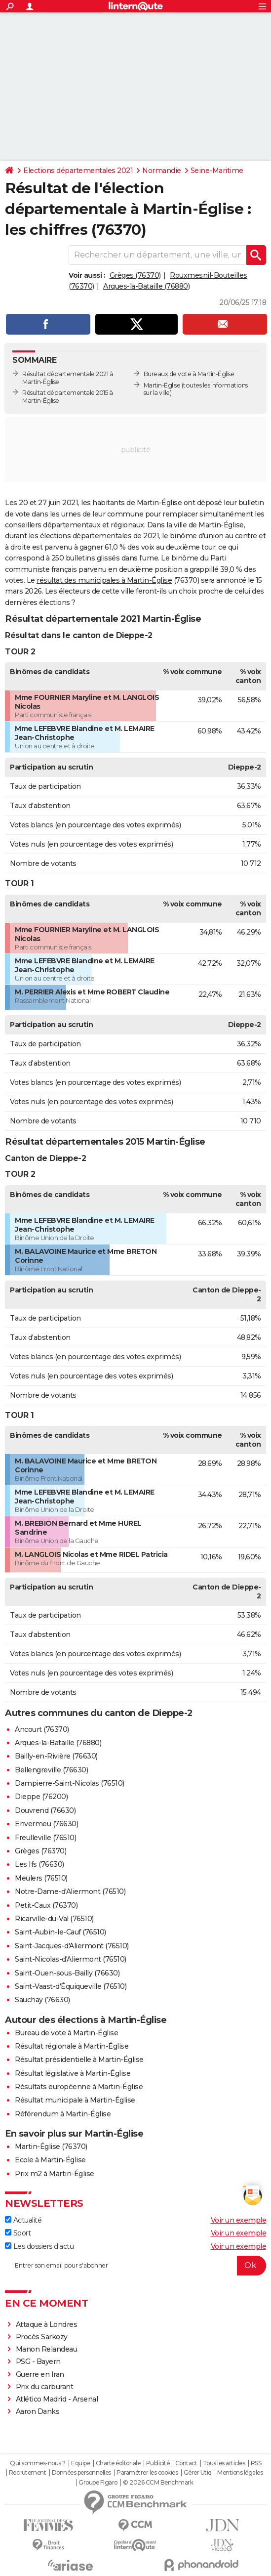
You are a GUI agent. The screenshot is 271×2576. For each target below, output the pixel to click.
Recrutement (27, 2472)
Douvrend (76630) (45, 1810)
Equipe (80, 2463)
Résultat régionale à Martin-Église (71, 2046)
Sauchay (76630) (42, 1999)
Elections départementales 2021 (78, 170)
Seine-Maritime (217, 170)
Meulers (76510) (41, 1878)
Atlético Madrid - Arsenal (57, 2399)
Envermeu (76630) (46, 1823)
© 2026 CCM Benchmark (158, 2482)
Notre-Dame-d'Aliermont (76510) (70, 1891)
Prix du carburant (45, 2386)
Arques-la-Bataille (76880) (146, 286)
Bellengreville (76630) (51, 1769)
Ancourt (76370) (42, 1729)
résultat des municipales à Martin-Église (104, 580)
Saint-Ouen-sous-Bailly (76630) (67, 1973)
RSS (256, 2463)
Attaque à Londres (46, 2324)
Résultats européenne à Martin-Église (79, 2086)
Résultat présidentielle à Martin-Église (79, 2059)
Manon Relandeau (46, 2349)
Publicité (158, 2463)
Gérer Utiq (198, 2472)
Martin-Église (162, 385)
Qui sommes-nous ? (38, 2463)
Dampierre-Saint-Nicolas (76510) (69, 1783)
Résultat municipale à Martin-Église (75, 2100)
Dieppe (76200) (41, 1796)
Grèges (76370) (135, 275)
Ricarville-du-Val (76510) (54, 1918)
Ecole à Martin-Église (50, 2159)
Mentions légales (240, 2472)
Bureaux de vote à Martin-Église (189, 374)
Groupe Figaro (97, 2482)
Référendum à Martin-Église (63, 2113)
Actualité (23, 2220)
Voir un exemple (239, 2220)
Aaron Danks (38, 2411)
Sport (18, 2233)
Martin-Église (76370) (51, 2146)
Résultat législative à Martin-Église (72, 2073)
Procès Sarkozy (42, 2336)
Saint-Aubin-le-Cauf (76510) (60, 1932)
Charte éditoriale (118, 2463)
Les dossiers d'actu (39, 2246)
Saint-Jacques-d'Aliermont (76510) (72, 1945)
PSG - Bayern (38, 2361)
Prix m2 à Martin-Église (54, 2173)
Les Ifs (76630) (39, 1864)
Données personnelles (81, 2472)
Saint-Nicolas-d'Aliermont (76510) (70, 1959)
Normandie (161, 170)
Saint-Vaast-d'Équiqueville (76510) (70, 1986)
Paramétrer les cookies (147, 2472)
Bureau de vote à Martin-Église (66, 2032)
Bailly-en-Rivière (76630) (56, 1756)
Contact (186, 2463)
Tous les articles (224, 2463)
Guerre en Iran (40, 2374)
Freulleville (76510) (45, 1837)
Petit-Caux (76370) (46, 1905)
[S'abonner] (135, 2265)
